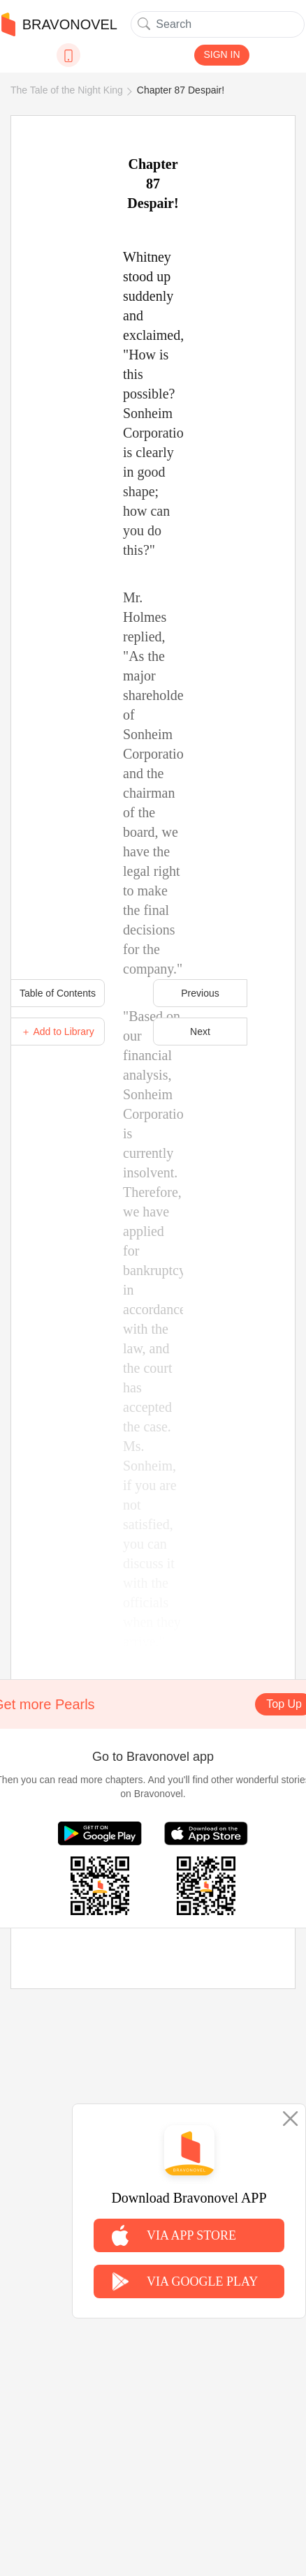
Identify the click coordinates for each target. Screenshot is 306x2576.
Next (200, 1031)
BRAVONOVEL (59, 24)
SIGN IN (221, 54)
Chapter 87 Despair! (180, 90)
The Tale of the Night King (66, 90)
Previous (200, 993)
